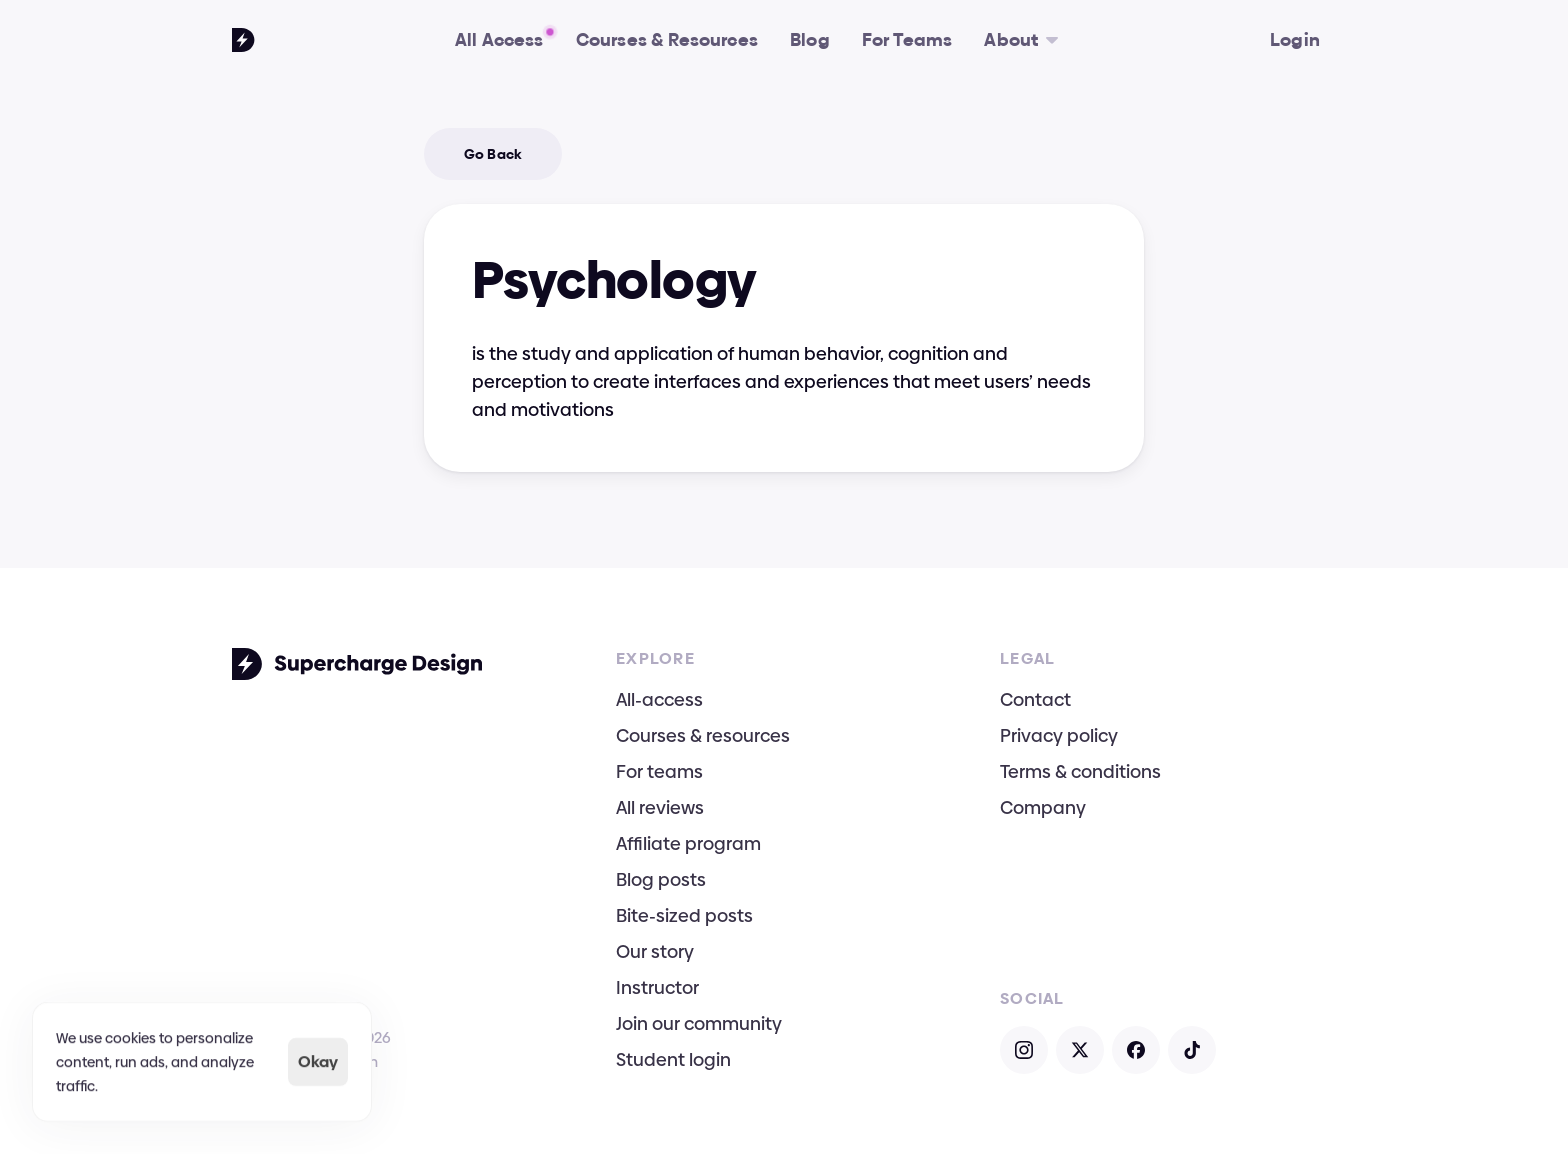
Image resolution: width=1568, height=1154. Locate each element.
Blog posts (661, 879)
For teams (659, 771)
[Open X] (1080, 1050)
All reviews (660, 807)
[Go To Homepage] (243, 40)
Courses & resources (703, 735)
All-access (659, 699)
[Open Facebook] (1136, 1050)
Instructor (657, 987)
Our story (655, 951)
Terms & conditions (1080, 771)
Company (1043, 807)
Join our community (699, 1023)
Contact (1035, 699)
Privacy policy (1059, 735)
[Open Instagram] (1024, 1050)
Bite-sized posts (684, 915)
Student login (673, 1059)
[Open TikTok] (1192, 1050)
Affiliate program (688, 843)
